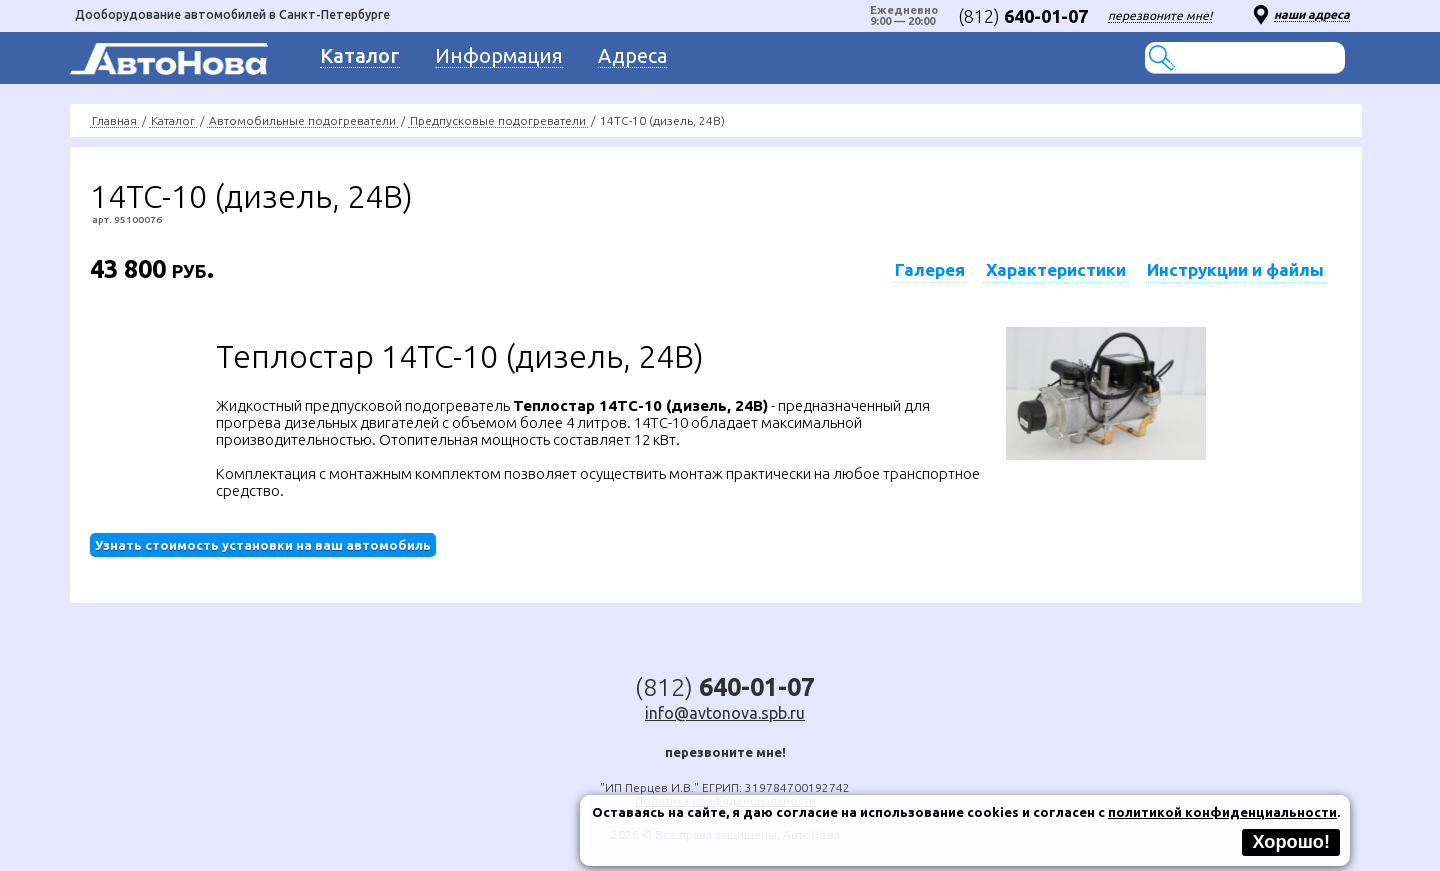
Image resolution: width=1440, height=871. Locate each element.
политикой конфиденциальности (1222, 812)
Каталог (173, 120)
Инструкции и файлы (1235, 269)
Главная (114, 120)
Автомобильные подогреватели (302, 120)
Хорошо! (1291, 842)
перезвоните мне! (1160, 15)
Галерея (930, 269)
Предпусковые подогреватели (498, 120)
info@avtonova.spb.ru (725, 713)
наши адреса (1312, 14)
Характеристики (1056, 269)
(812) (1023, 16)
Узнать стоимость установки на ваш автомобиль (263, 545)
